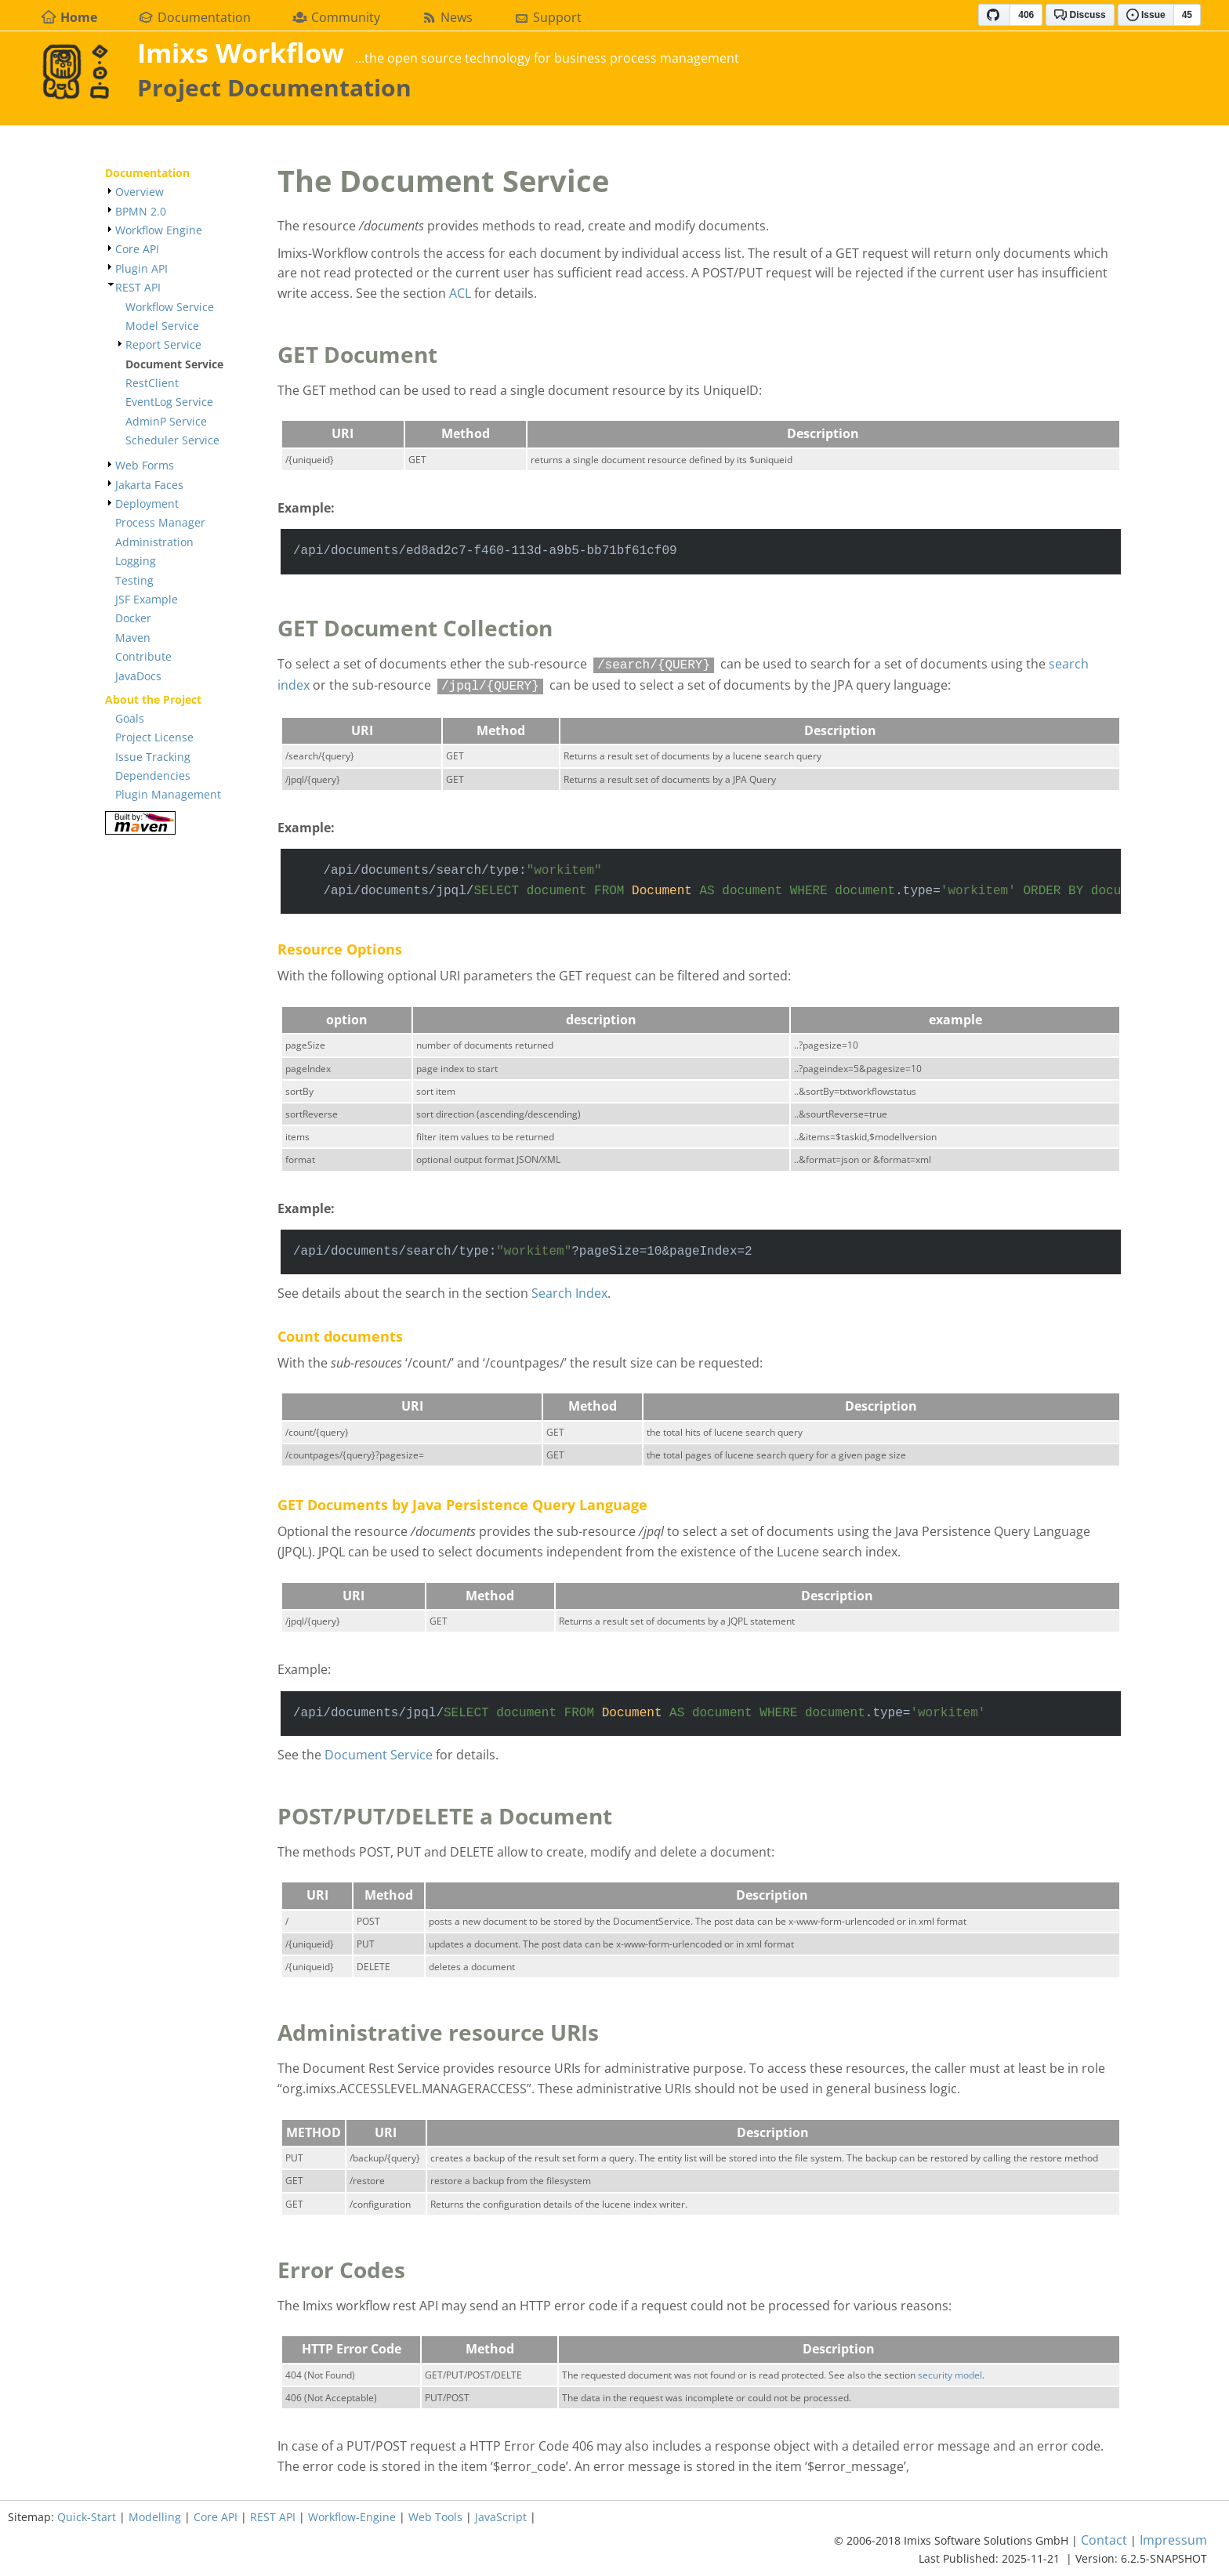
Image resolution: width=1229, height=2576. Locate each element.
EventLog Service (169, 401)
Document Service (378, 1754)
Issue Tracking (152, 756)
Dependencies (152, 775)
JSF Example (146, 599)
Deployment (147, 503)
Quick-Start (86, 2516)
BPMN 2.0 (140, 211)
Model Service (162, 325)
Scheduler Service (172, 440)
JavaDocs (138, 675)
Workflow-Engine (352, 2516)
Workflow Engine (158, 230)
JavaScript (501, 2516)
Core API (137, 248)
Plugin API (141, 268)
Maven (132, 637)
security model (950, 2375)
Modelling (155, 2516)
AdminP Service (166, 421)
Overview (139, 191)
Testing (134, 580)
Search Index (569, 1293)
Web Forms (144, 465)
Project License (154, 737)
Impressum (1173, 2540)
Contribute (143, 656)
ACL (460, 293)
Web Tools (435, 2516)
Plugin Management (168, 794)
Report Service (163, 344)
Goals (129, 718)
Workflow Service (169, 306)
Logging (135, 560)
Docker (133, 617)
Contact (1104, 2540)
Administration (154, 541)
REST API (138, 287)
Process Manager (160, 522)
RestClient (152, 382)
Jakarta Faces (149, 484)
